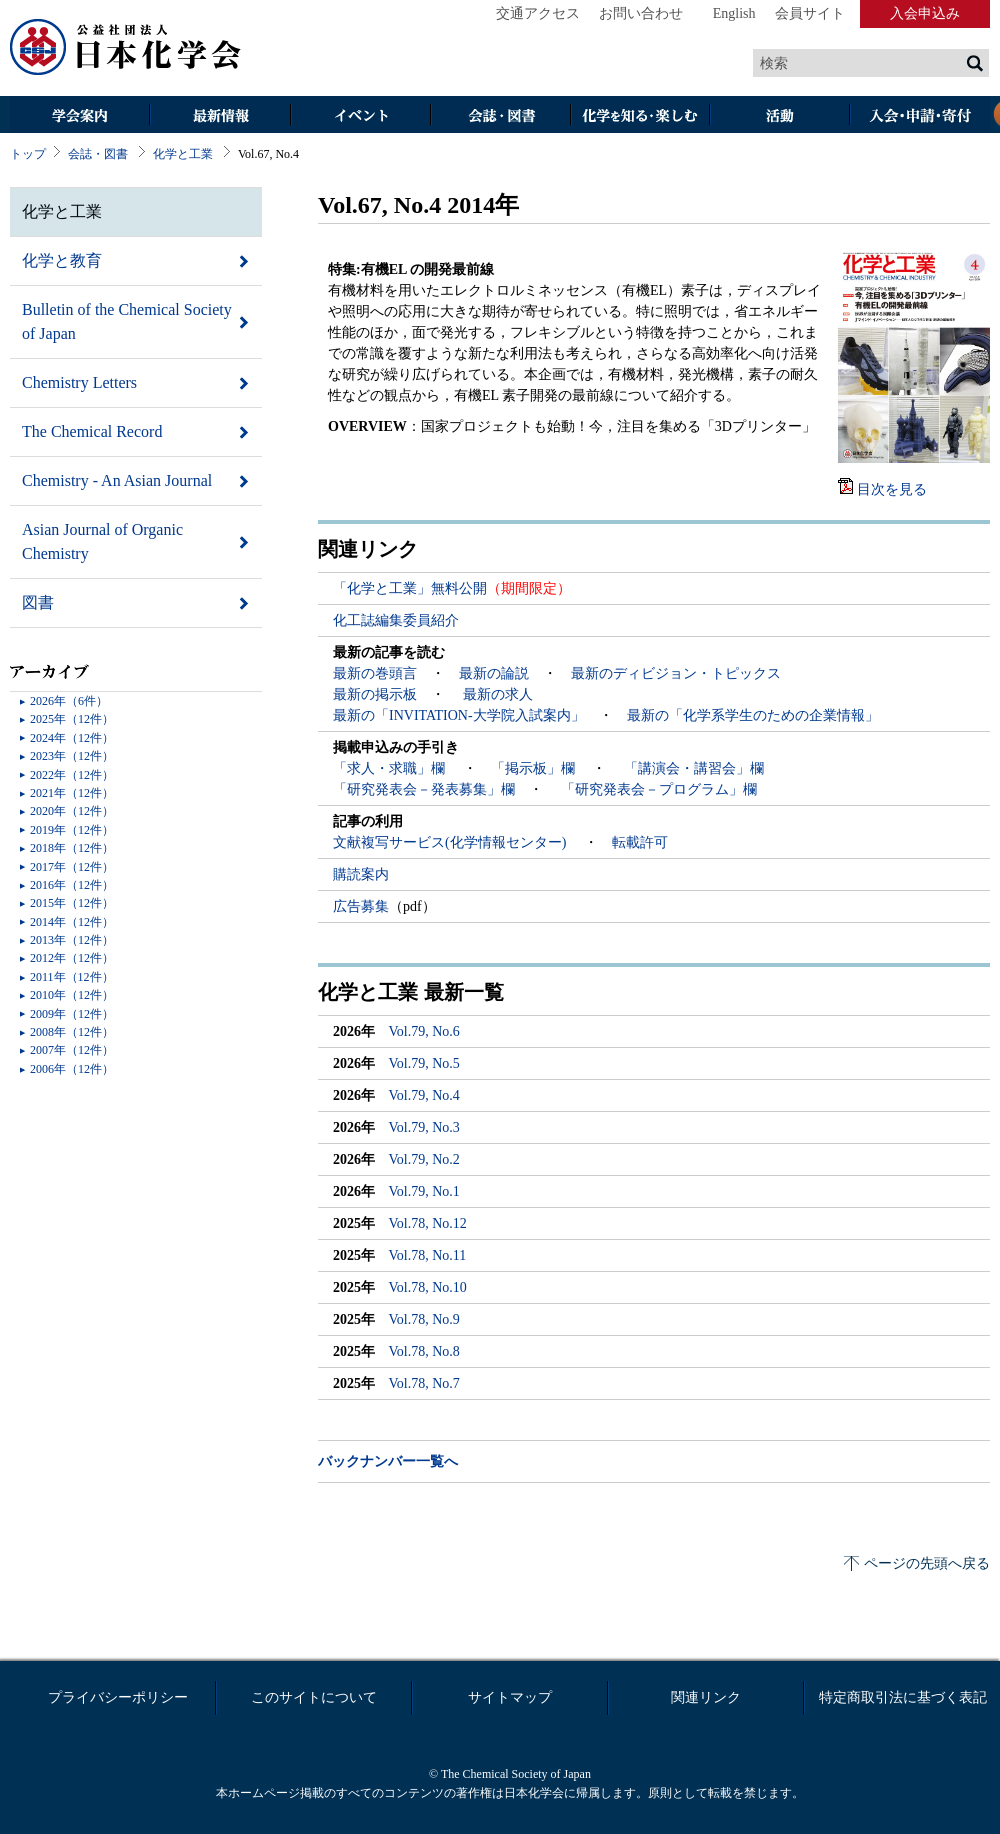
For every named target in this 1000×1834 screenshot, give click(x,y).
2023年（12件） (72, 756)
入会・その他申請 (920, 116)
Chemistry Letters (79, 382)
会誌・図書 (500, 116)
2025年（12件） (72, 719)
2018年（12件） (72, 848)
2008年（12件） (72, 1032)
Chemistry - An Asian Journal (117, 480)
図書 (38, 602)
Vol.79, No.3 (424, 1127)
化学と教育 (62, 260)
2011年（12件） (72, 977)
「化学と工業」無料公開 (410, 588)
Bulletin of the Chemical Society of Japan (127, 321)
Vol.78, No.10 (428, 1287)
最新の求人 (498, 694)
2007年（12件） (72, 1050)
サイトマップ (510, 1697)
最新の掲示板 (375, 694)
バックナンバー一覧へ (388, 1461)
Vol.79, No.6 (424, 1031)
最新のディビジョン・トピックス (676, 673)
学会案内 (80, 116)
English (734, 13)
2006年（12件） (72, 1069)
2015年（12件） (72, 903)
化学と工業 (183, 154)
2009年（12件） (72, 1014)
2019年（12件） (72, 830)
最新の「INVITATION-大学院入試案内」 (459, 715)
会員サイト (810, 13)
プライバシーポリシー (118, 1697)
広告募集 (361, 906)
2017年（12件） (72, 867)
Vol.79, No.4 (424, 1095)
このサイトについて (314, 1697)
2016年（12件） (72, 885)
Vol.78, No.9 (424, 1319)
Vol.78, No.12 (428, 1223)
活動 (780, 116)
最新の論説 (494, 673)
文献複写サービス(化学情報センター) (451, 842)
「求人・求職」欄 (391, 768)
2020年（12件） (72, 811)
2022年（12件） (72, 775)
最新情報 (220, 116)
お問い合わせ (641, 13)
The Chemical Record (92, 431)
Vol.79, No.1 (424, 1191)
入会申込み (925, 13)
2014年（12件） (72, 922)
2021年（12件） (72, 793)
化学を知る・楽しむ (640, 116)
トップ (28, 154)
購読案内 (361, 874)
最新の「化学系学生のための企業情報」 (753, 715)
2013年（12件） (72, 940)
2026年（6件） (69, 701)
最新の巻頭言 (375, 673)
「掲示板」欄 (535, 768)
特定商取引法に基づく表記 (903, 1697)
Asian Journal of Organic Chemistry (102, 541)
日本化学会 (126, 48)
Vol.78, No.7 (424, 1383)
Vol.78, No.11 (428, 1255)
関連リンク (706, 1697)
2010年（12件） (72, 995)
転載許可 (640, 842)
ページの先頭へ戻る (927, 1563)
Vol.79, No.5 (424, 1063)
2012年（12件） (72, 958)
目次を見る (892, 489)
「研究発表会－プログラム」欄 (657, 789)
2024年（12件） (72, 738)
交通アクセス (538, 13)
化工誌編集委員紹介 (396, 620)
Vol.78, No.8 (424, 1351)
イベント (360, 116)
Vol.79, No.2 (424, 1159)
